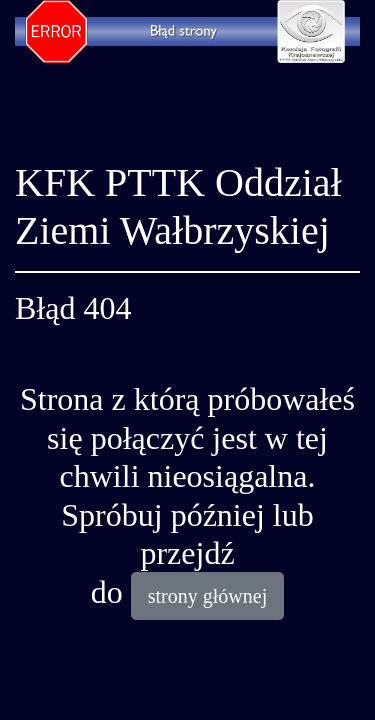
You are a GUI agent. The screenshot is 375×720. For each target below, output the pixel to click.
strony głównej (207, 596)
